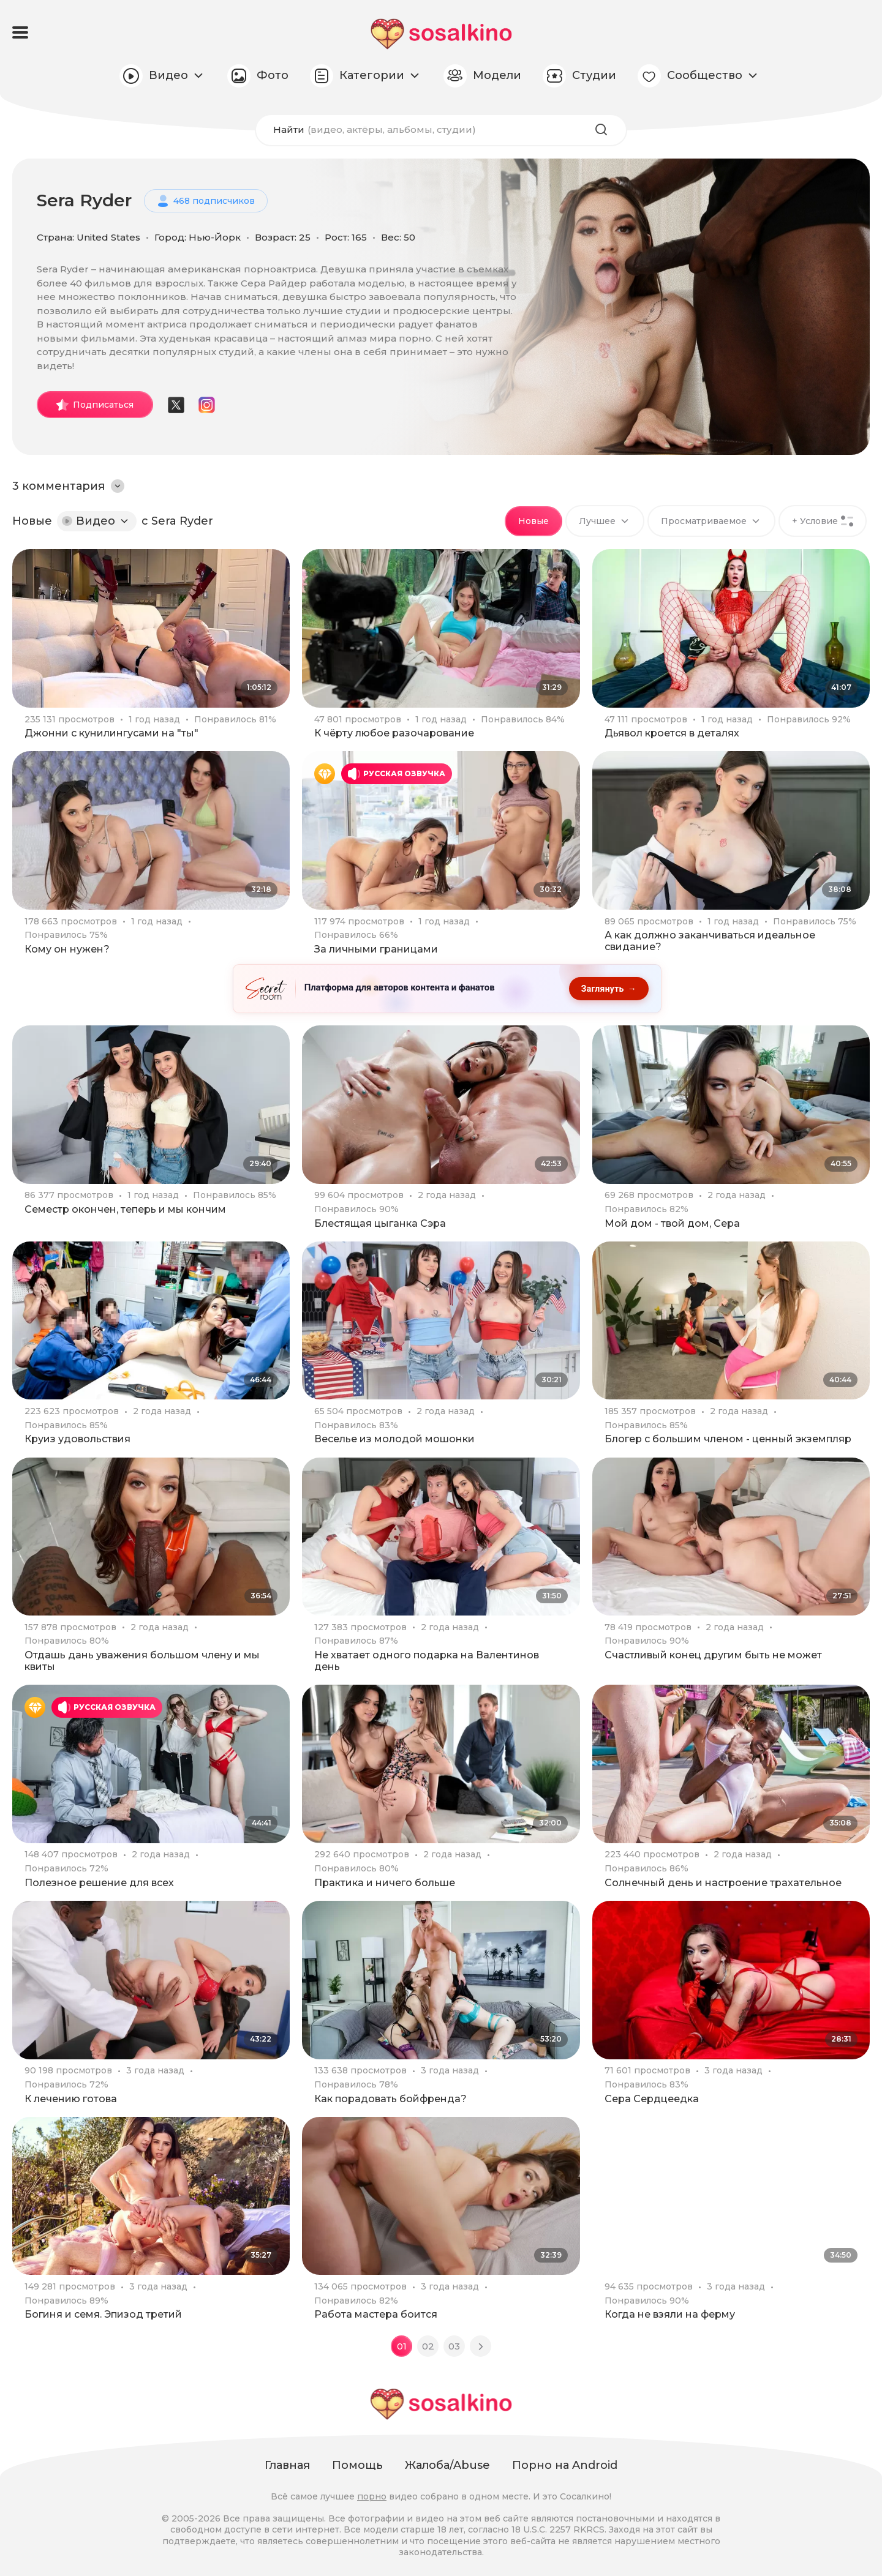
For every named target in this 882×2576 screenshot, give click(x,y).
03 (454, 2347)
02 (428, 2347)
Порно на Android (564, 2466)
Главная (287, 2466)
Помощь (357, 2466)
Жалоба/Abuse (447, 2466)
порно (371, 2496)
